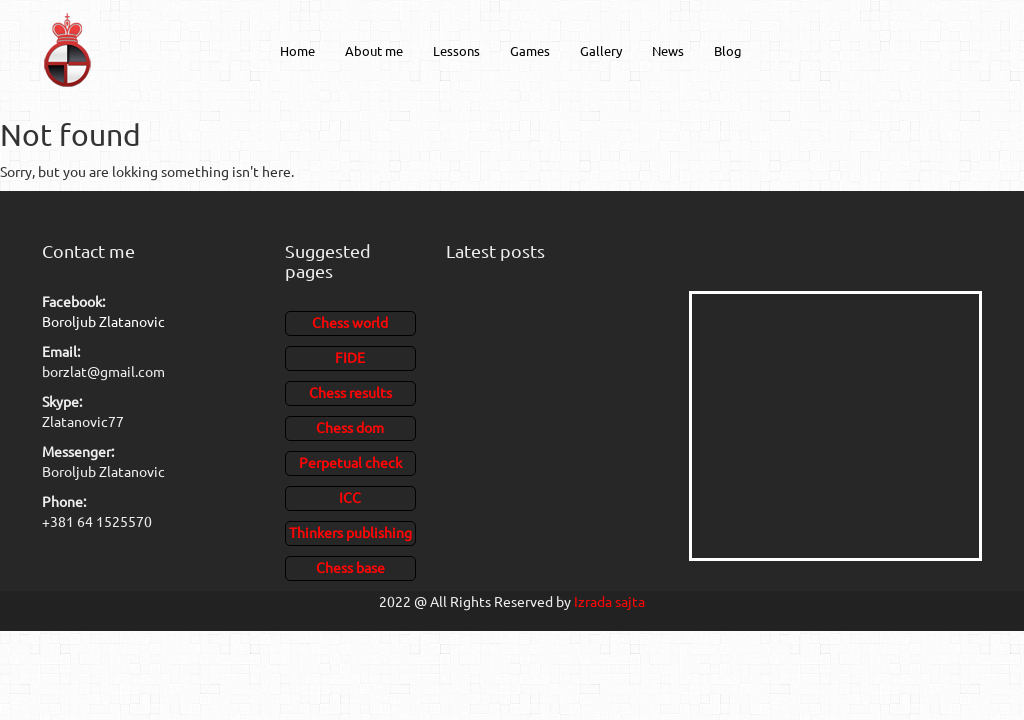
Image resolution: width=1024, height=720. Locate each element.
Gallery (601, 50)
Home (297, 50)
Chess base (350, 567)
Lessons (456, 50)
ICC (350, 497)
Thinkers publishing (350, 532)
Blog (728, 50)
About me (374, 50)
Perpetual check (350, 462)
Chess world (350, 322)
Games (530, 50)
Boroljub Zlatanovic (103, 321)
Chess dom (350, 427)
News (668, 50)
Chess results (350, 392)
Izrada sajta (609, 601)
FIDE (350, 357)
